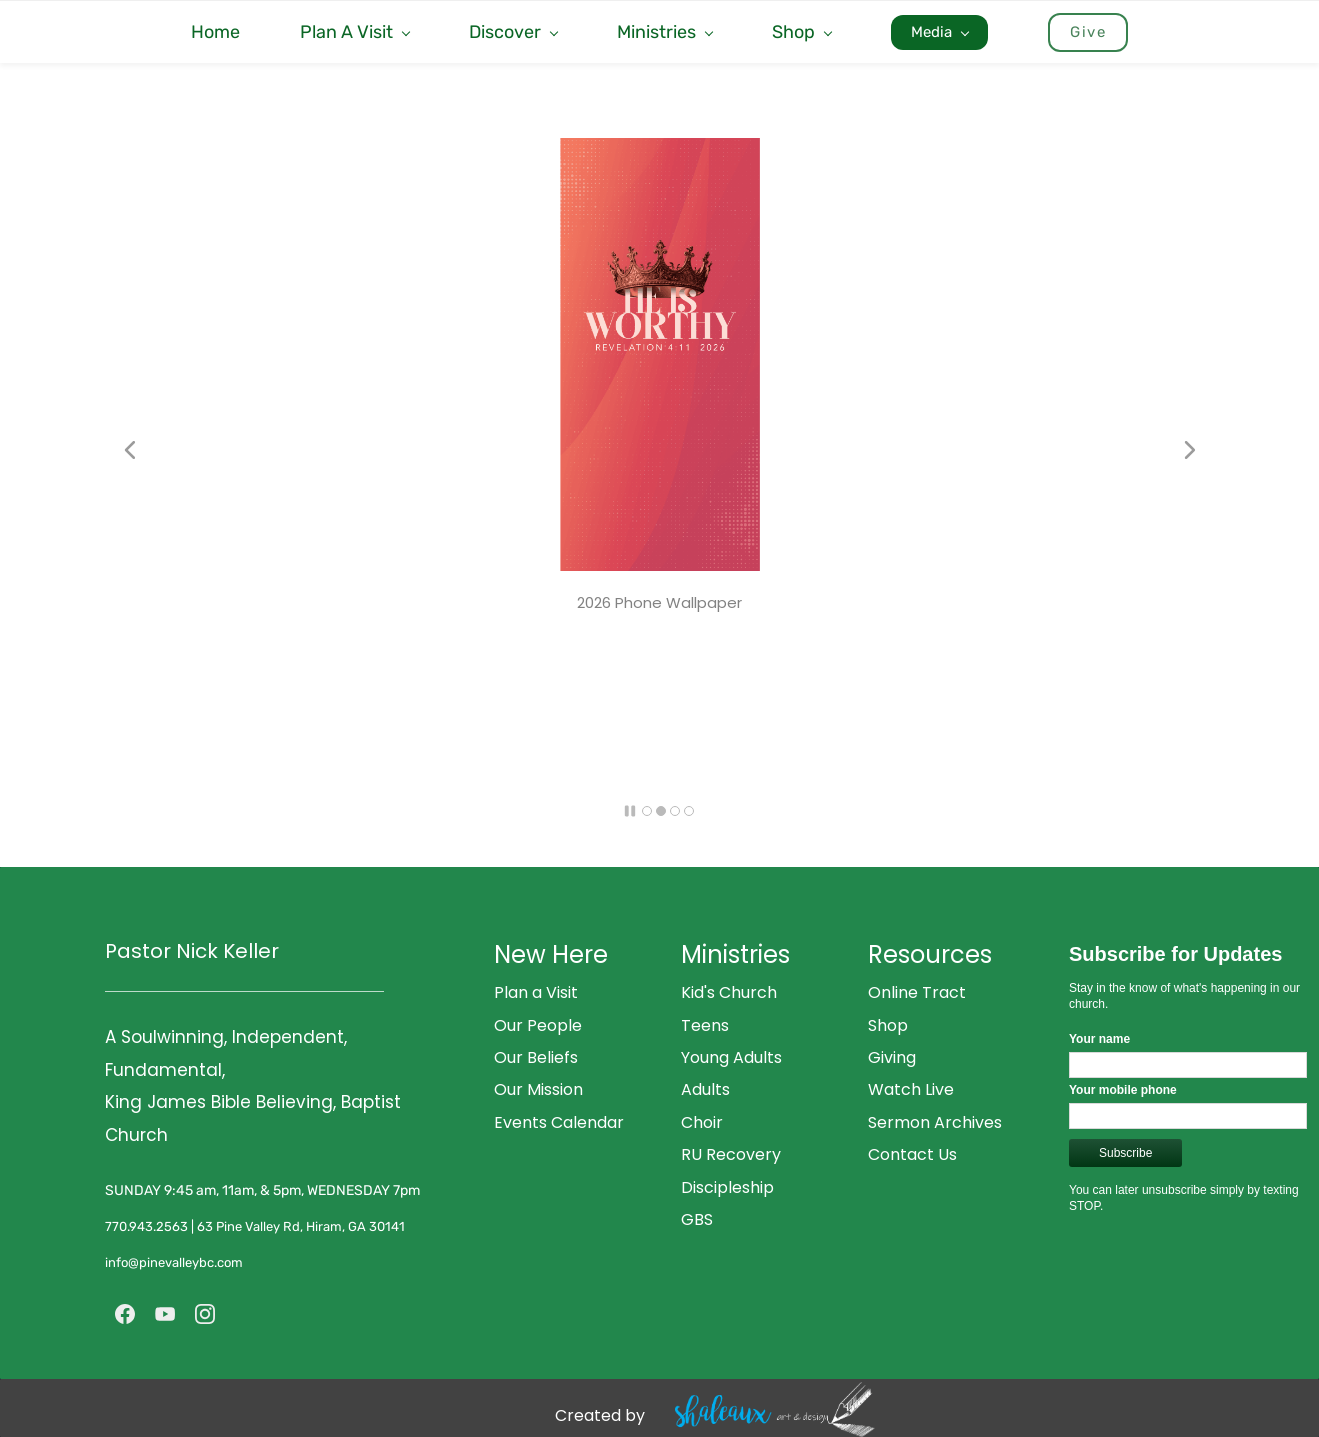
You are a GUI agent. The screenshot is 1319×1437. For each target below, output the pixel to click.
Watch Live (911, 1089)
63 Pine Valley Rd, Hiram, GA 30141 (301, 1226)
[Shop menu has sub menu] (801, 32)
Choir (702, 1122)
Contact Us (912, 1154)
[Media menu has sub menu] (939, 32)
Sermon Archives (935, 1122)
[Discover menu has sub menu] (513, 32)
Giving (892, 1057)
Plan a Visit (536, 992)
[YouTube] (165, 1314)
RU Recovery (731, 1154)
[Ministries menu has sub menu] (664, 32)
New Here (551, 954)
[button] (130, 450)
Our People (538, 1025)
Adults (705, 1089)
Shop (888, 1025)
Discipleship (727, 1187)
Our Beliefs (536, 1057)
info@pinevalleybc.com (175, 1262)
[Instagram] (205, 1314)
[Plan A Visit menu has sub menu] (354, 32)
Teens (705, 1025)
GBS (697, 1219)
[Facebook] (125, 1314)
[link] (660, 153)
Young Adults (731, 1057)
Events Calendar (559, 1122)
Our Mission (538, 1089)
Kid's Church (729, 992)
